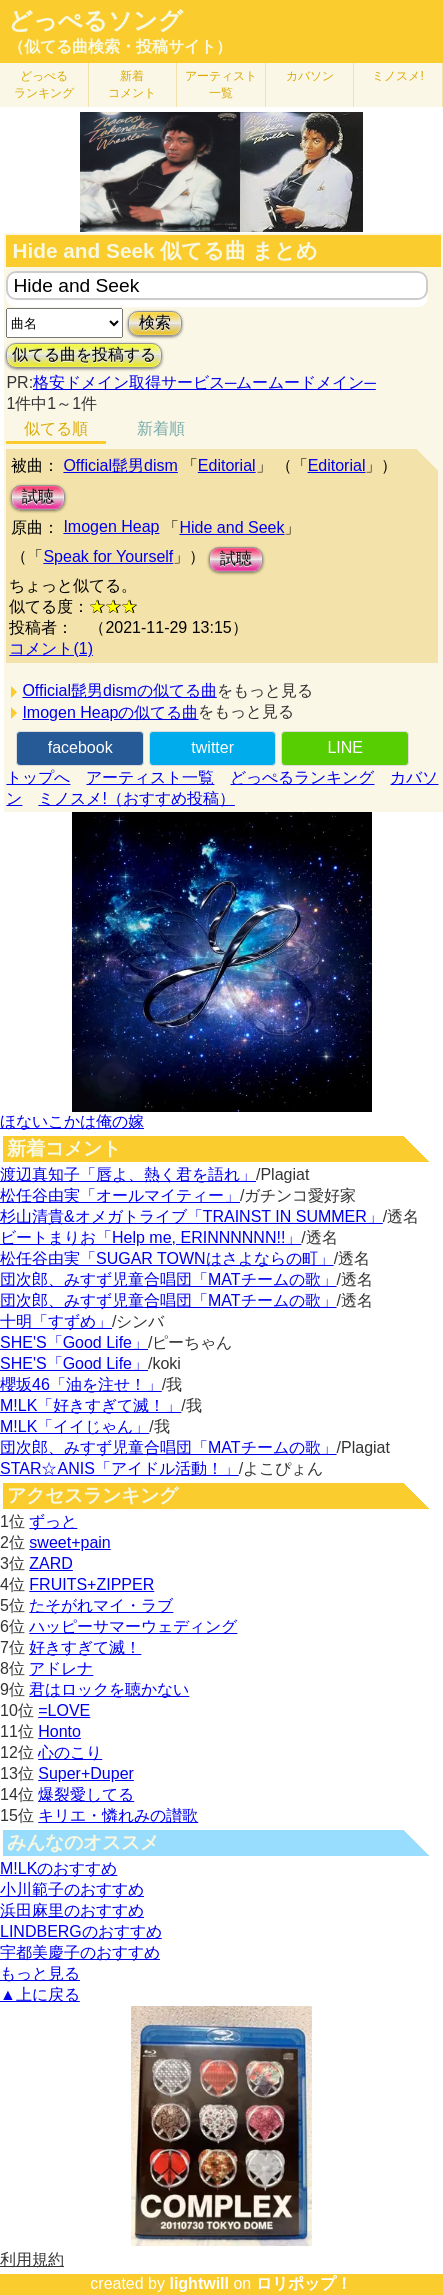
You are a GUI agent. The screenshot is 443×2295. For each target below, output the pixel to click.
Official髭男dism (120, 465)
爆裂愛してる (86, 1794)
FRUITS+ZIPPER (91, 1584)
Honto (59, 1731)
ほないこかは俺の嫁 (72, 1121)
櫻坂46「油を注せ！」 (81, 1384)
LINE (345, 747)
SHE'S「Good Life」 (74, 1342)
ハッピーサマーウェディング (133, 1626)
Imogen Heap (111, 526)
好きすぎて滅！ (85, 1647)
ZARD (51, 1563)
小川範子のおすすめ (72, 1889)
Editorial (227, 465)
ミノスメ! (397, 76)
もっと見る (40, 1973)
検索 (155, 322)
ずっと (53, 1521)
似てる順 (56, 428)
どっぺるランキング (302, 777)
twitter (212, 747)
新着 (132, 84)
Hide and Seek (231, 527)
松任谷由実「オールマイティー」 (120, 1195)
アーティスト (221, 84)
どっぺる (44, 84)
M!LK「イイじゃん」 (74, 1426)
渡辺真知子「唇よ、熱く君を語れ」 (128, 1174)
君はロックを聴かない (109, 1689)
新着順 (161, 428)
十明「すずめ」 (56, 1321)
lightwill (199, 2283)
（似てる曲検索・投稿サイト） (120, 46)
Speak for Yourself (108, 556)
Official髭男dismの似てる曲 (119, 690)
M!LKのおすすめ (58, 1868)
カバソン (310, 76)
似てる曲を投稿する (84, 354)
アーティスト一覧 (150, 777)
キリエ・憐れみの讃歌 (118, 1815)
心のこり (70, 1752)
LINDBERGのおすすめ (81, 1931)
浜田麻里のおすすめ (72, 1910)
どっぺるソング (95, 21)
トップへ (38, 777)
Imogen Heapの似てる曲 (110, 712)
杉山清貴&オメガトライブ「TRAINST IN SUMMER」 (191, 1216)
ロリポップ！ (304, 2283)
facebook (80, 747)
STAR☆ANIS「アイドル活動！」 (119, 1468)
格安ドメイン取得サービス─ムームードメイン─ (204, 382)
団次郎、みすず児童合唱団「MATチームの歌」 (168, 1279)
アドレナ (61, 1668)
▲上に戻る (40, 1994)
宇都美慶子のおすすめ (80, 1952)
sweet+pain (69, 1542)
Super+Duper (86, 1773)
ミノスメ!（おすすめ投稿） (136, 798)
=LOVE (64, 1710)
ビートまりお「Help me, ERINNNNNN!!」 (150, 1237)
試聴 (38, 496)
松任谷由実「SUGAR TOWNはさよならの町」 (167, 1258)
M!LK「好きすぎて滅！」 (90, 1405)
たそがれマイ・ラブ (101, 1605)
